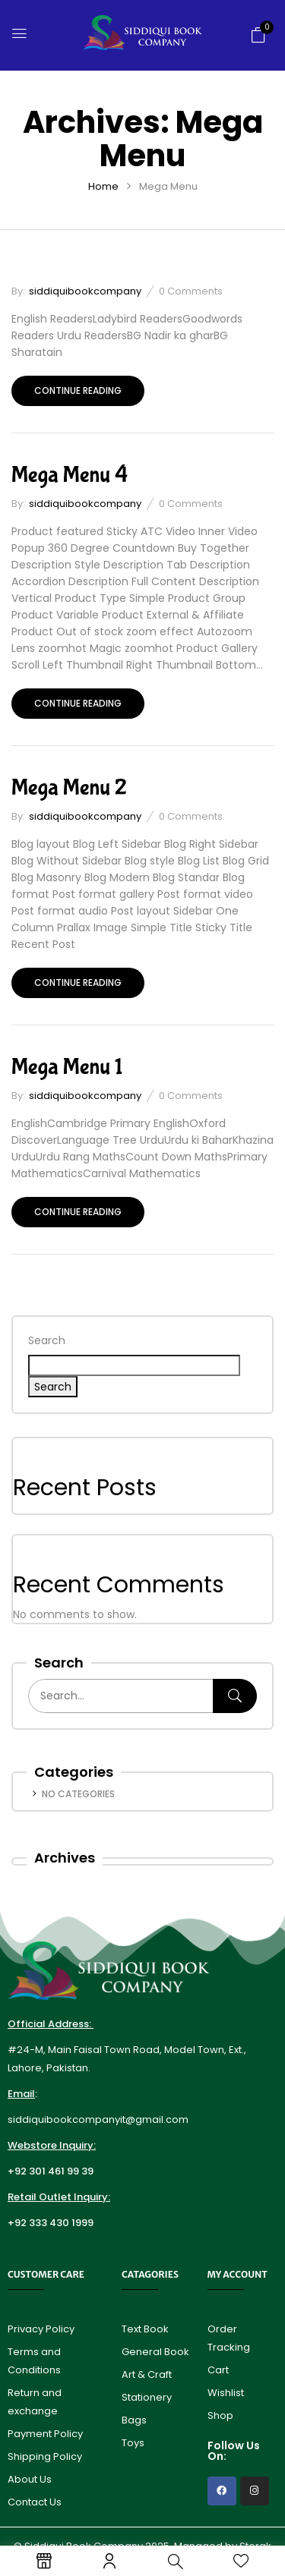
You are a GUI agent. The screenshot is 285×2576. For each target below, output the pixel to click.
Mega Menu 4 (69, 474)
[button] (258, 35)
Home (103, 186)
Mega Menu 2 (69, 787)
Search (46, 1340)
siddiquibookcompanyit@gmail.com (98, 2119)
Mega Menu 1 (66, 1066)
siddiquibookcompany (85, 291)
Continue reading (78, 390)
